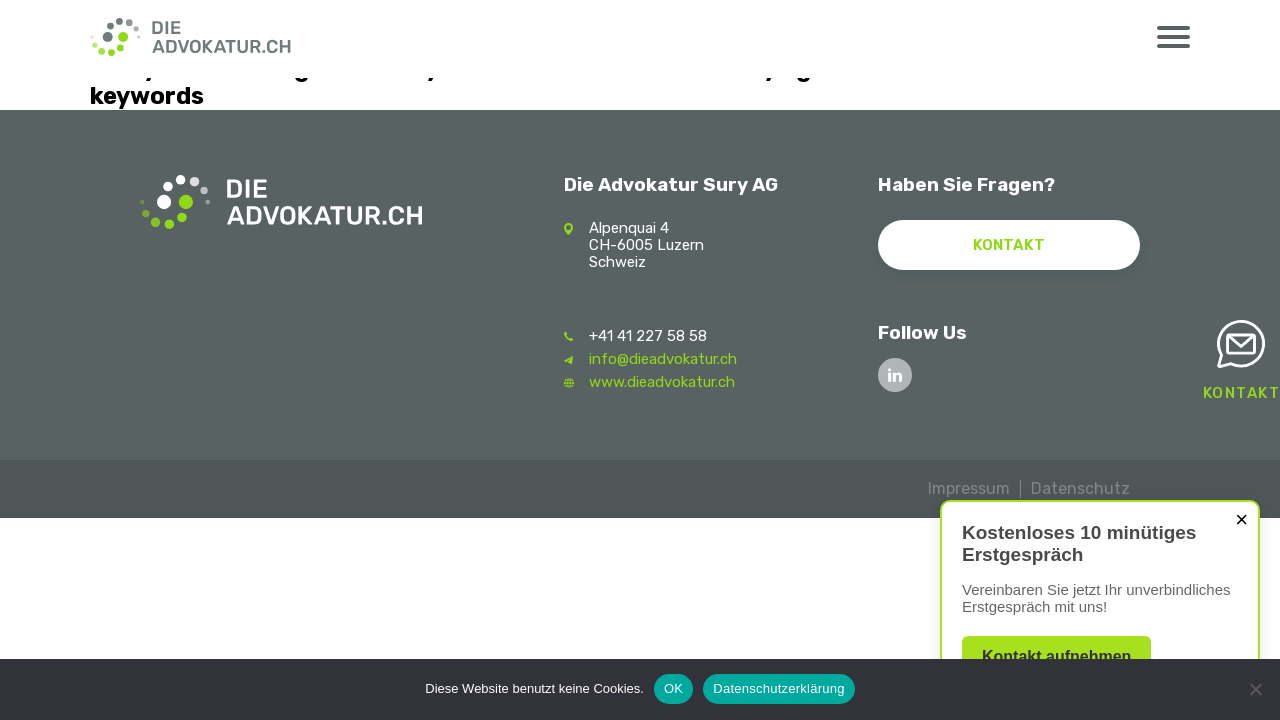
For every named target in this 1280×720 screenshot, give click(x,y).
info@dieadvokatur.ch (663, 359)
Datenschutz (1080, 488)
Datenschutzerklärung (778, 688)
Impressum (969, 488)
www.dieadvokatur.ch (662, 382)
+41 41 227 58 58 (648, 336)
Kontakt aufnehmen (1056, 656)
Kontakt (1242, 393)
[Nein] (1255, 689)
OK (673, 688)
